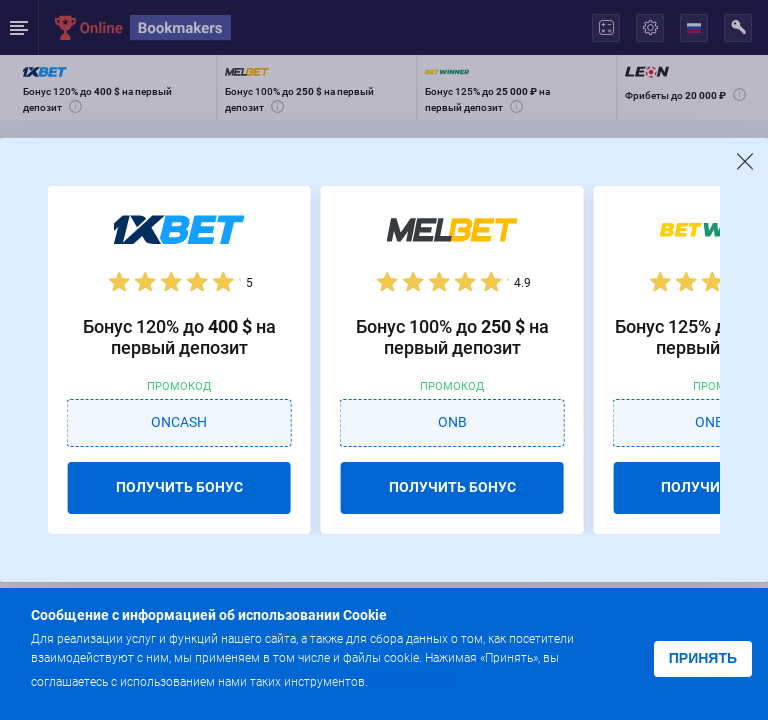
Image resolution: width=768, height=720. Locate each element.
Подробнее (411, 680)
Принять (703, 658)
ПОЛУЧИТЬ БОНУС (179, 487)
